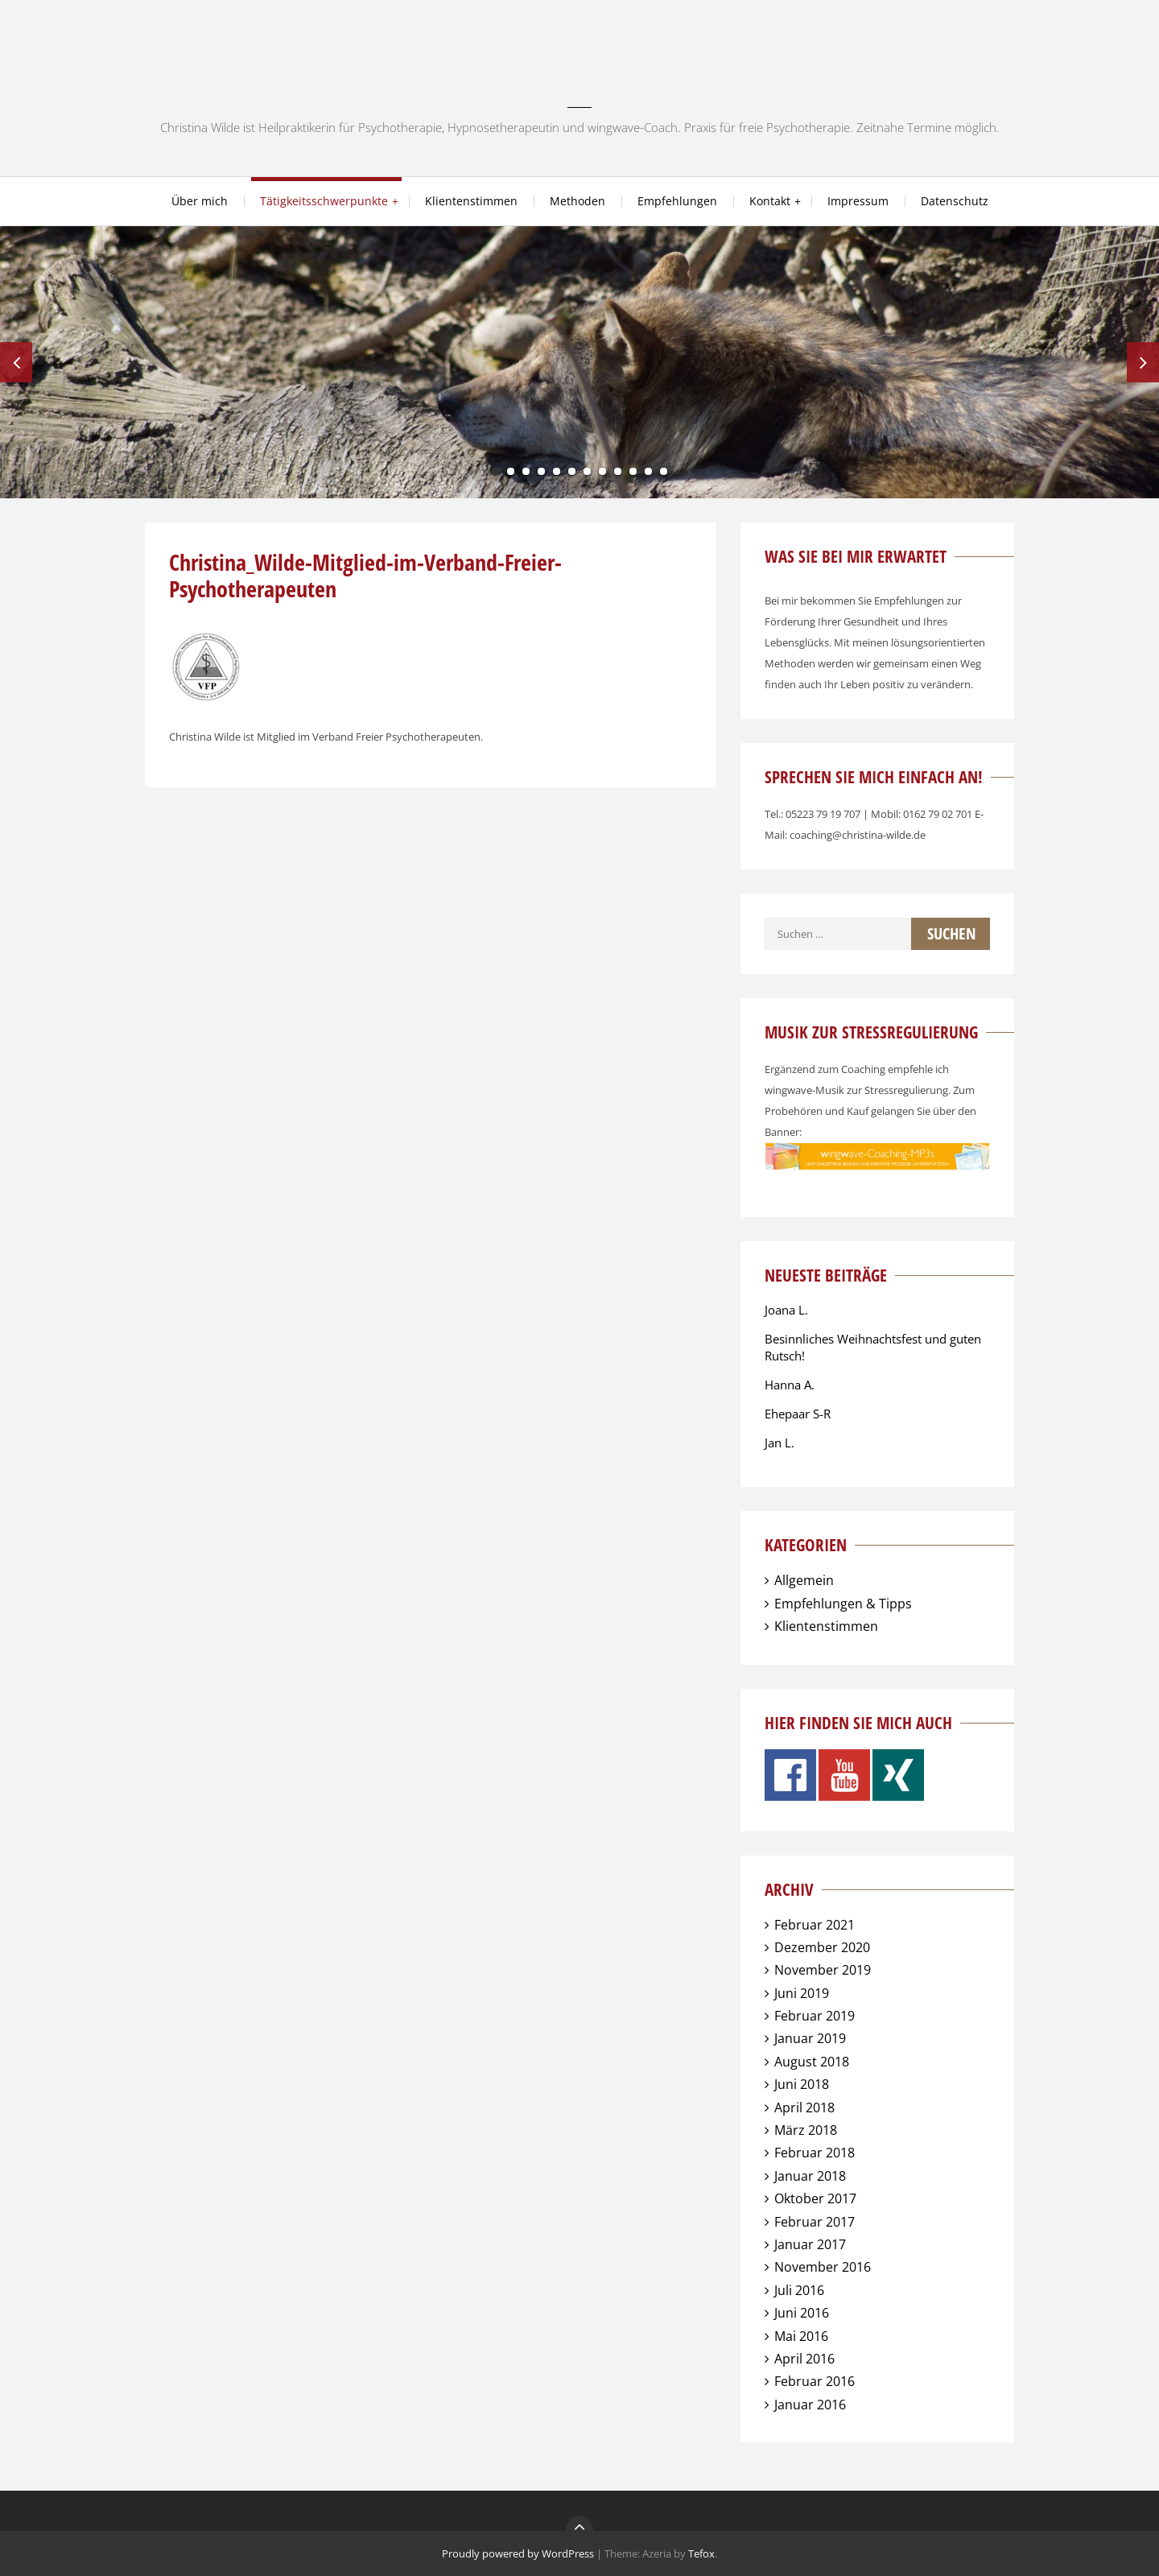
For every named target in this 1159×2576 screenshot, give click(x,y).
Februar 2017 (814, 2222)
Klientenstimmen (471, 200)
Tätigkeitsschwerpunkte (324, 200)
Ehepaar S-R (798, 1414)
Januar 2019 (810, 2038)
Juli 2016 (799, 2290)
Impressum (858, 200)
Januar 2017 (810, 2244)
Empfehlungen (677, 200)
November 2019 (822, 1970)
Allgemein (804, 1580)
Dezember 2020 (822, 1947)
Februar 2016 (814, 2381)
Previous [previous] (16, 362)
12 (663, 471)
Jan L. (779, 1443)
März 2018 (805, 2130)
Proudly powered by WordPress (518, 2553)
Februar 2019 (814, 2016)
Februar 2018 (814, 2152)
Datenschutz (954, 200)
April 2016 (804, 2359)
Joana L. (786, 1310)
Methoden (577, 200)
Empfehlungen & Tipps (843, 1603)
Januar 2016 (810, 2404)
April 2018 (804, 2107)
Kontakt (769, 200)
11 (648, 471)
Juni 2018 (801, 2084)
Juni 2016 (801, 2313)
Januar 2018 (810, 2176)
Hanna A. (790, 1385)
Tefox (701, 2553)
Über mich (199, 200)
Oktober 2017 (815, 2198)
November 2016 (822, 2267)
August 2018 (811, 2061)
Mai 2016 (801, 2336)
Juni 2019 (801, 1993)
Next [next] (1143, 362)
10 (633, 471)
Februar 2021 (814, 1925)
